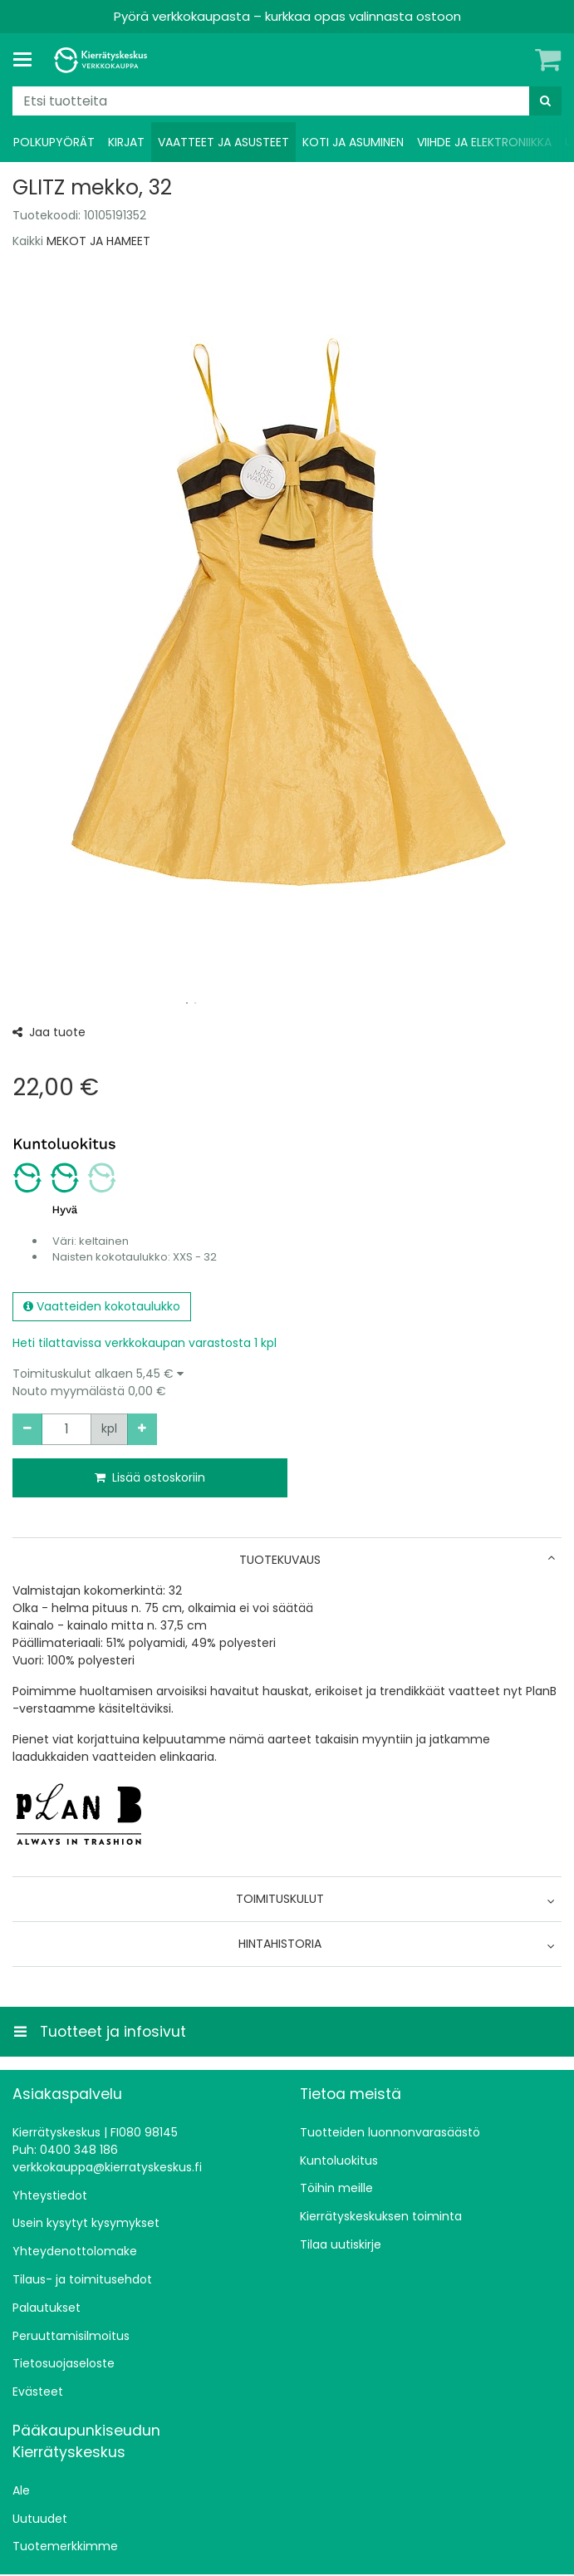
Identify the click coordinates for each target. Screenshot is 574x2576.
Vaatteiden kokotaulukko (101, 1306)
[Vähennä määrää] (27, 1429)
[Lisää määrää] (142, 1429)
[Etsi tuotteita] (287, 101)
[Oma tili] (520, 60)
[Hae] (545, 101)
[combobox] (287, 101)
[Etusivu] (103, 60)
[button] (287, 1382)
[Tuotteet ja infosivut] (27, 60)
